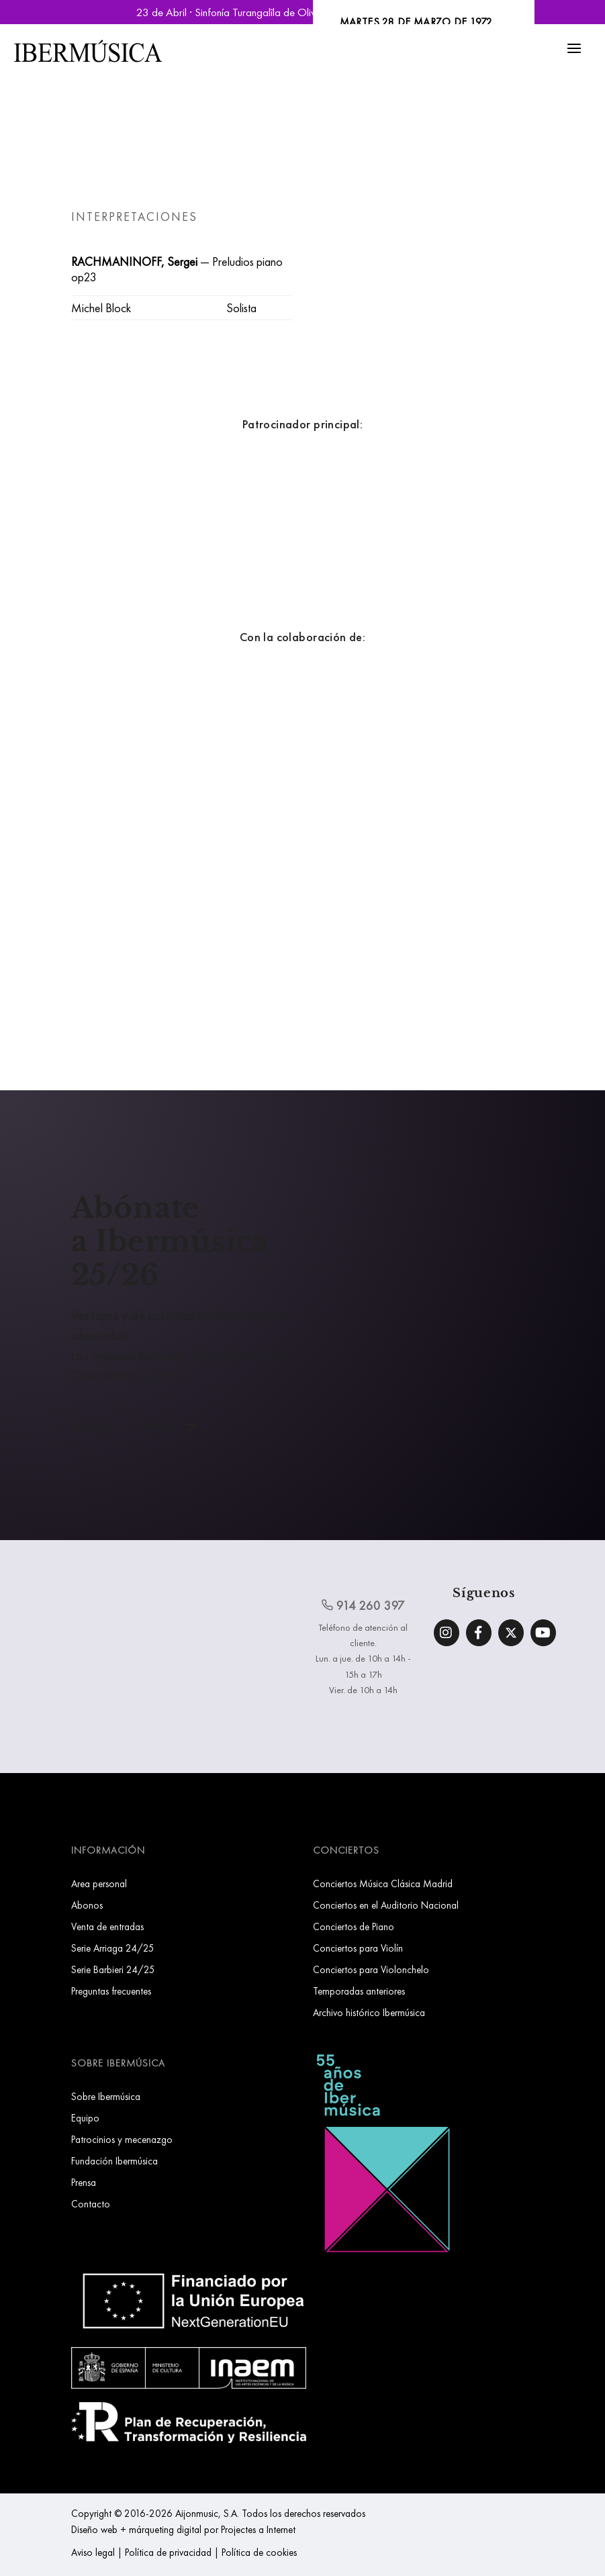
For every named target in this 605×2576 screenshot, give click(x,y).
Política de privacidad (168, 2552)
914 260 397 (363, 1605)
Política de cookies (259, 2552)
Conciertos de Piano (353, 1926)
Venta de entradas (107, 1926)
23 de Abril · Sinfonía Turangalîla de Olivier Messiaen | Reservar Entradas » (302, 12)
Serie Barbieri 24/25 (113, 1969)
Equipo (85, 2117)
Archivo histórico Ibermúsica (369, 2012)
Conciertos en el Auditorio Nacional (386, 1905)
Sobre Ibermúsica (105, 2096)
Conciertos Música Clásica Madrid (383, 1883)
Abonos (87, 1905)
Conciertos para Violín (358, 1948)
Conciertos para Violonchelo (371, 1969)
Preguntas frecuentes (111, 1991)
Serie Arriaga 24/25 (112, 1948)
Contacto (90, 2203)
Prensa (83, 2182)
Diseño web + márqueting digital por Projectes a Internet (183, 2529)
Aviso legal (93, 2552)
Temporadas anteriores (359, 1991)
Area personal (99, 1883)
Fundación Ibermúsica (114, 2160)
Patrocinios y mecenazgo (122, 2139)
